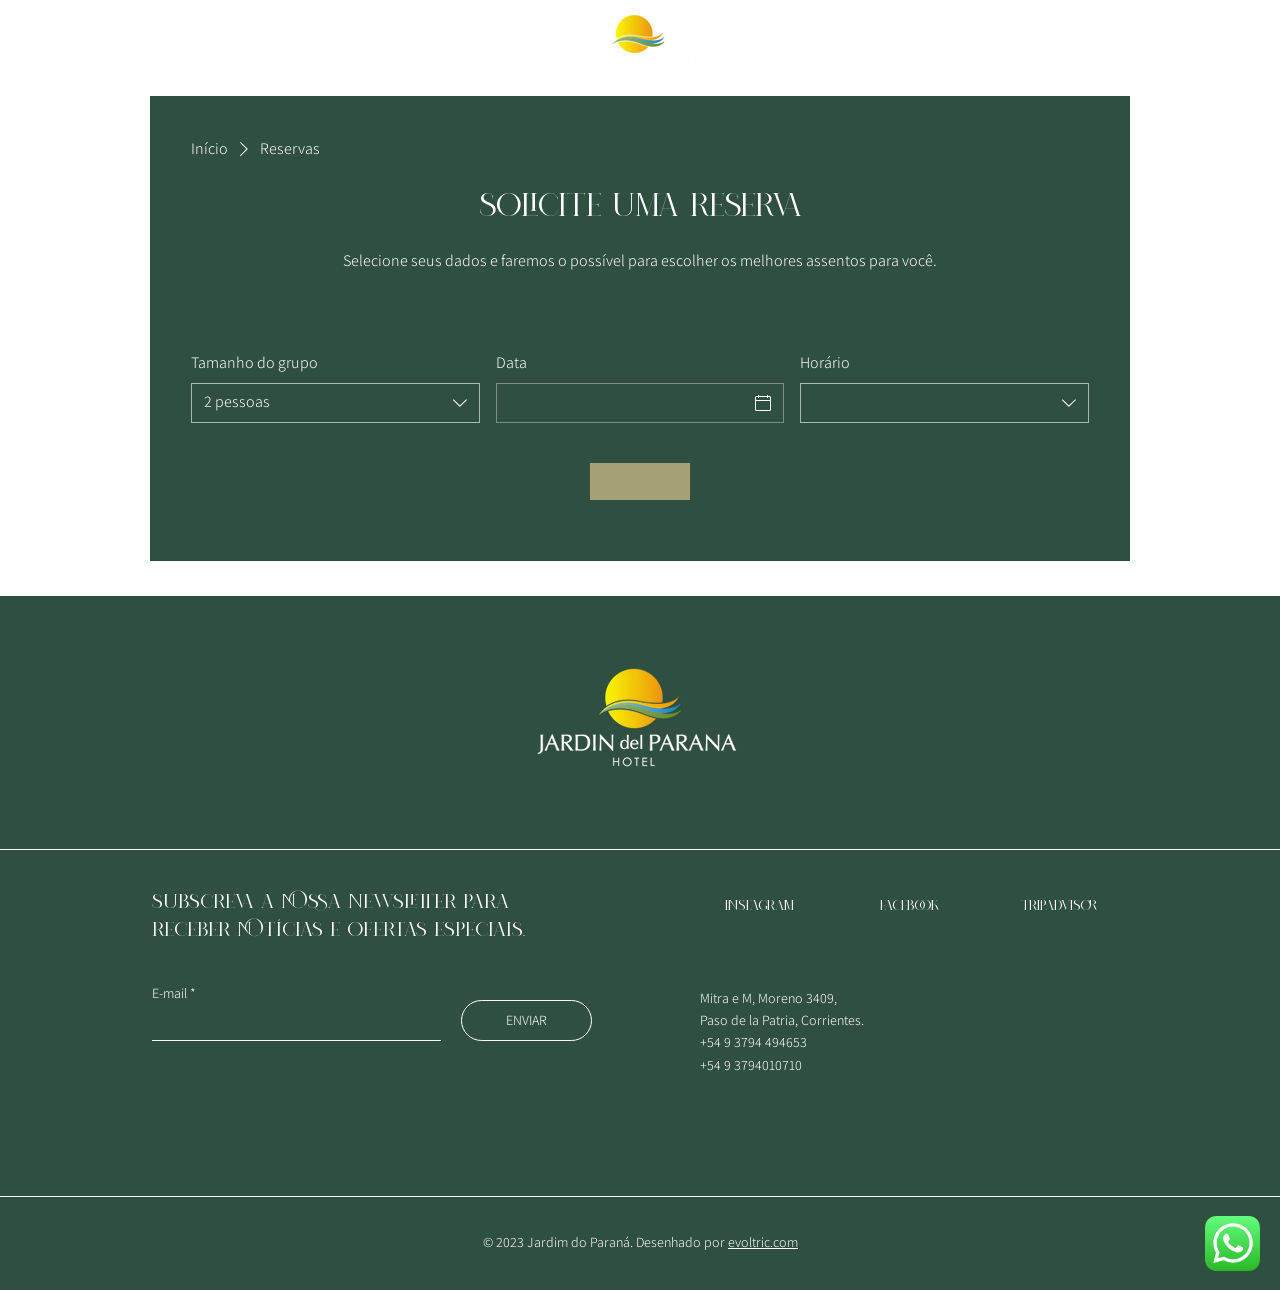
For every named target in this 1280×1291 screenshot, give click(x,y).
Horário (825, 362)
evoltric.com (763, 1242)
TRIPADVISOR (1059, 906)
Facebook (909, 906)
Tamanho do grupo (254, 362)
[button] (70, 47)
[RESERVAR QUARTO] (1125, 46)
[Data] (622, 403)
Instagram (759, 906)
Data (511, 362)
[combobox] (335, 403)
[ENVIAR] (526, 1020)
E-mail (169, 993)
